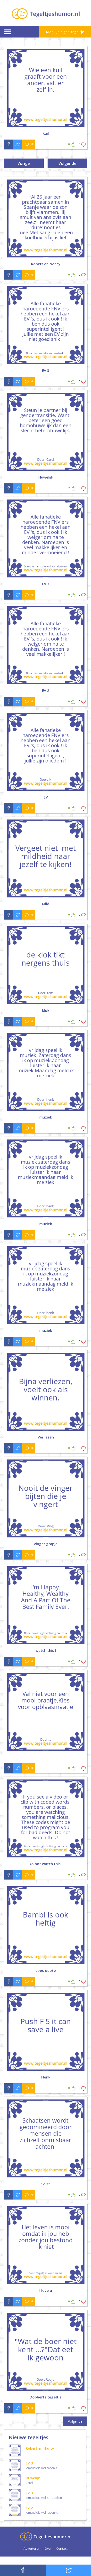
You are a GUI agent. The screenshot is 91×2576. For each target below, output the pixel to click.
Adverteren (32, 2548)
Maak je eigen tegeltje (65, 31)
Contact (61, 2548)
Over (48, 2548)
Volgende (67, 163)
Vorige (23, 163)
